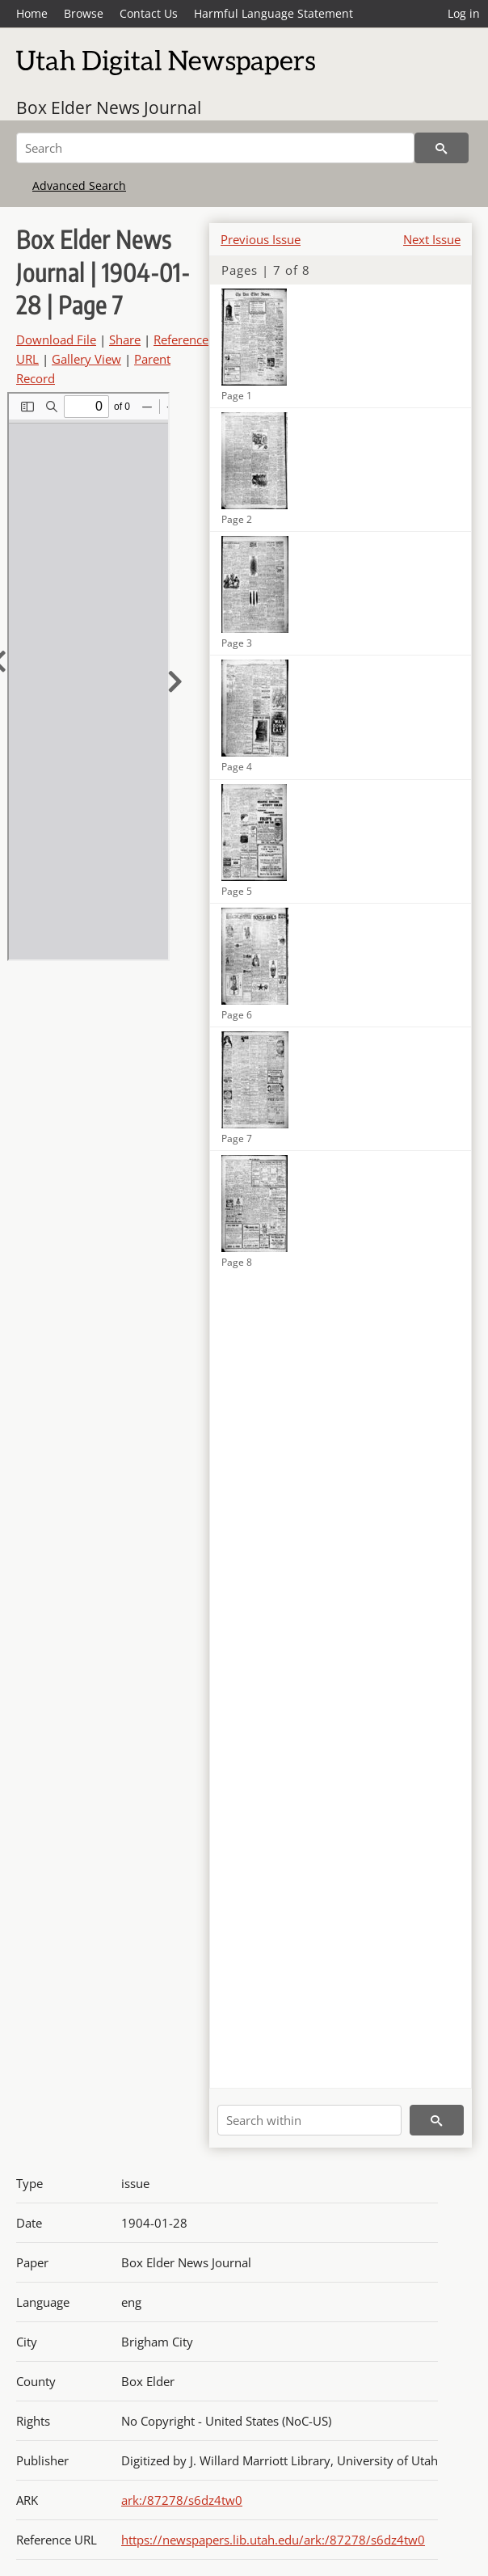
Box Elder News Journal (108, 107)
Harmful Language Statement (273, 13)
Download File (56, 339)
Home (32, 13)
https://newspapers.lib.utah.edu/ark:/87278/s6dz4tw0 (273, 2540)
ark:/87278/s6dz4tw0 (181, 2500)
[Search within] (309, 2120)
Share (125, 339)
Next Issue (432, 239)
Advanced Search (79, 185)
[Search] (215, 148)
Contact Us (149, 13)
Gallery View (86, 359)
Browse (83, 13)
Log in (464, 13)
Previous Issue (261, 239)
